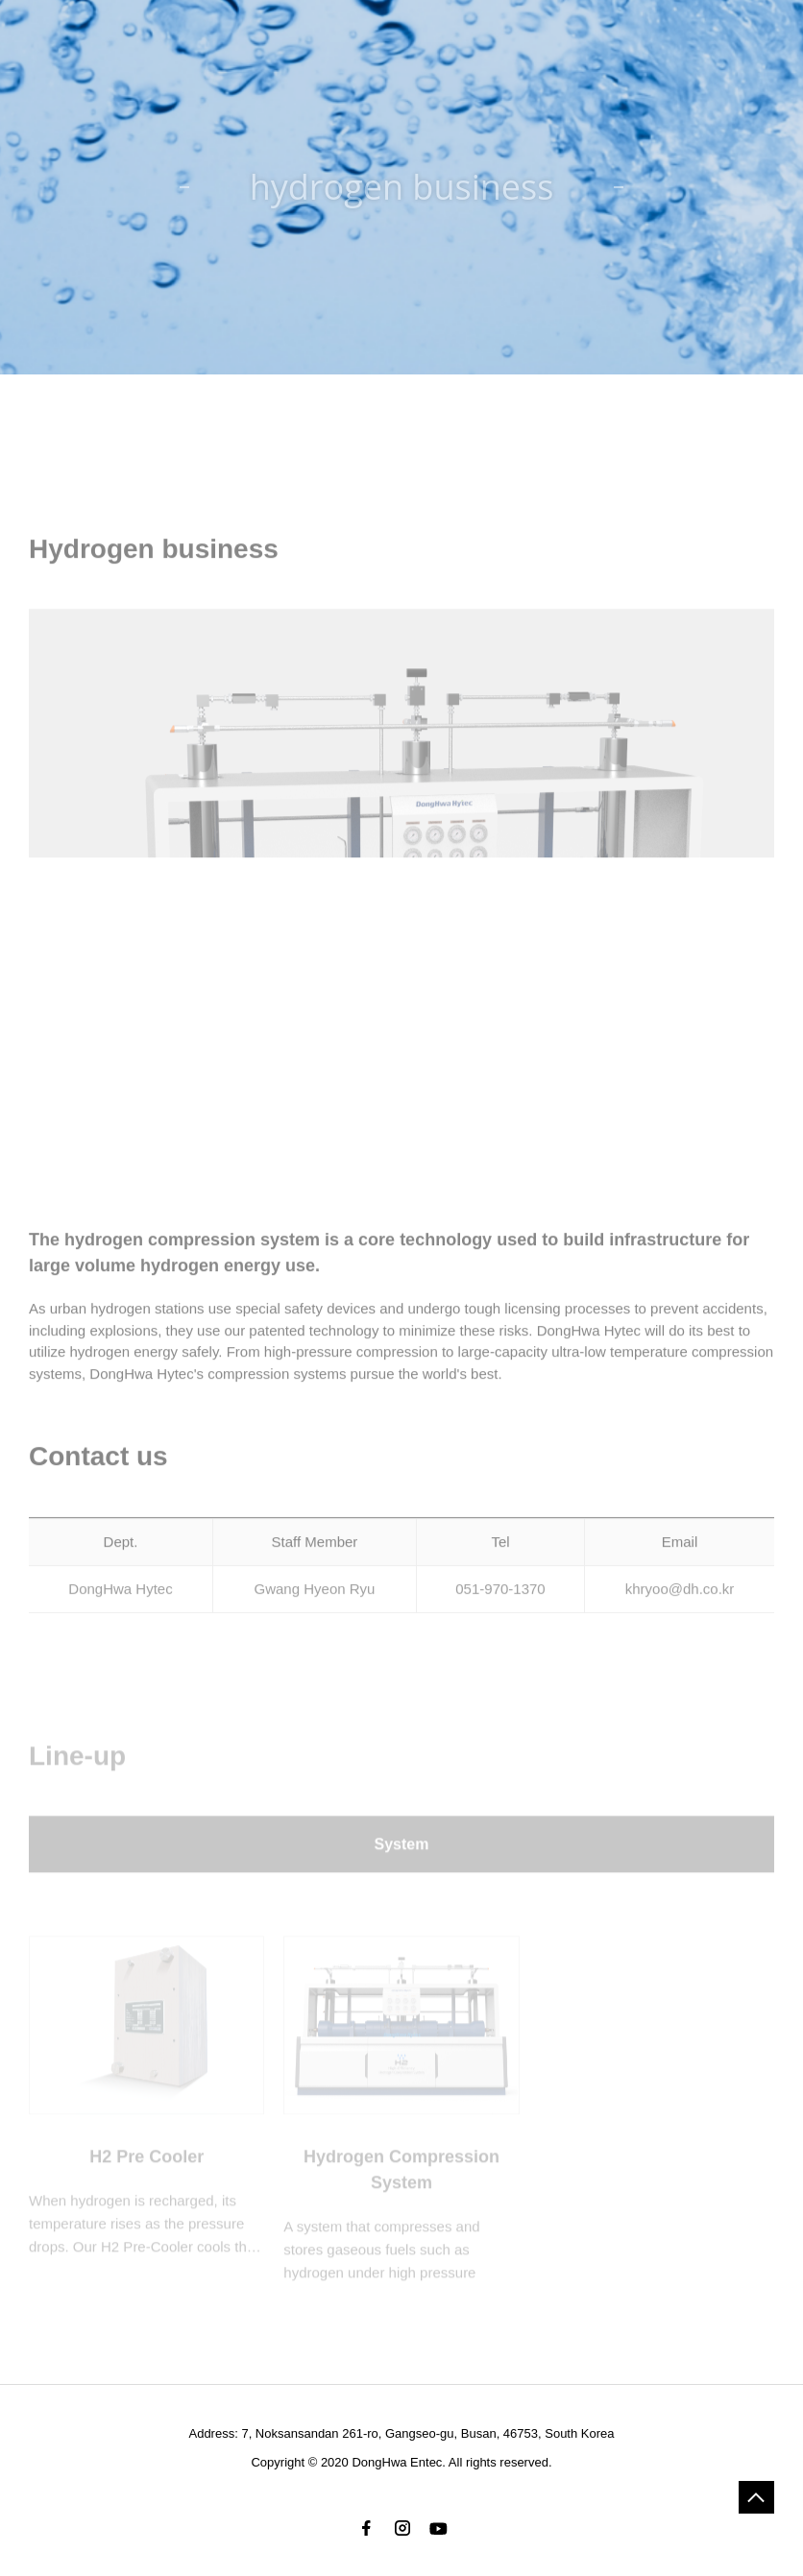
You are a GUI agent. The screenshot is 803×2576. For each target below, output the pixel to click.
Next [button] (734, 907)
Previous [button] (69, 907)
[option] (401, 907)
